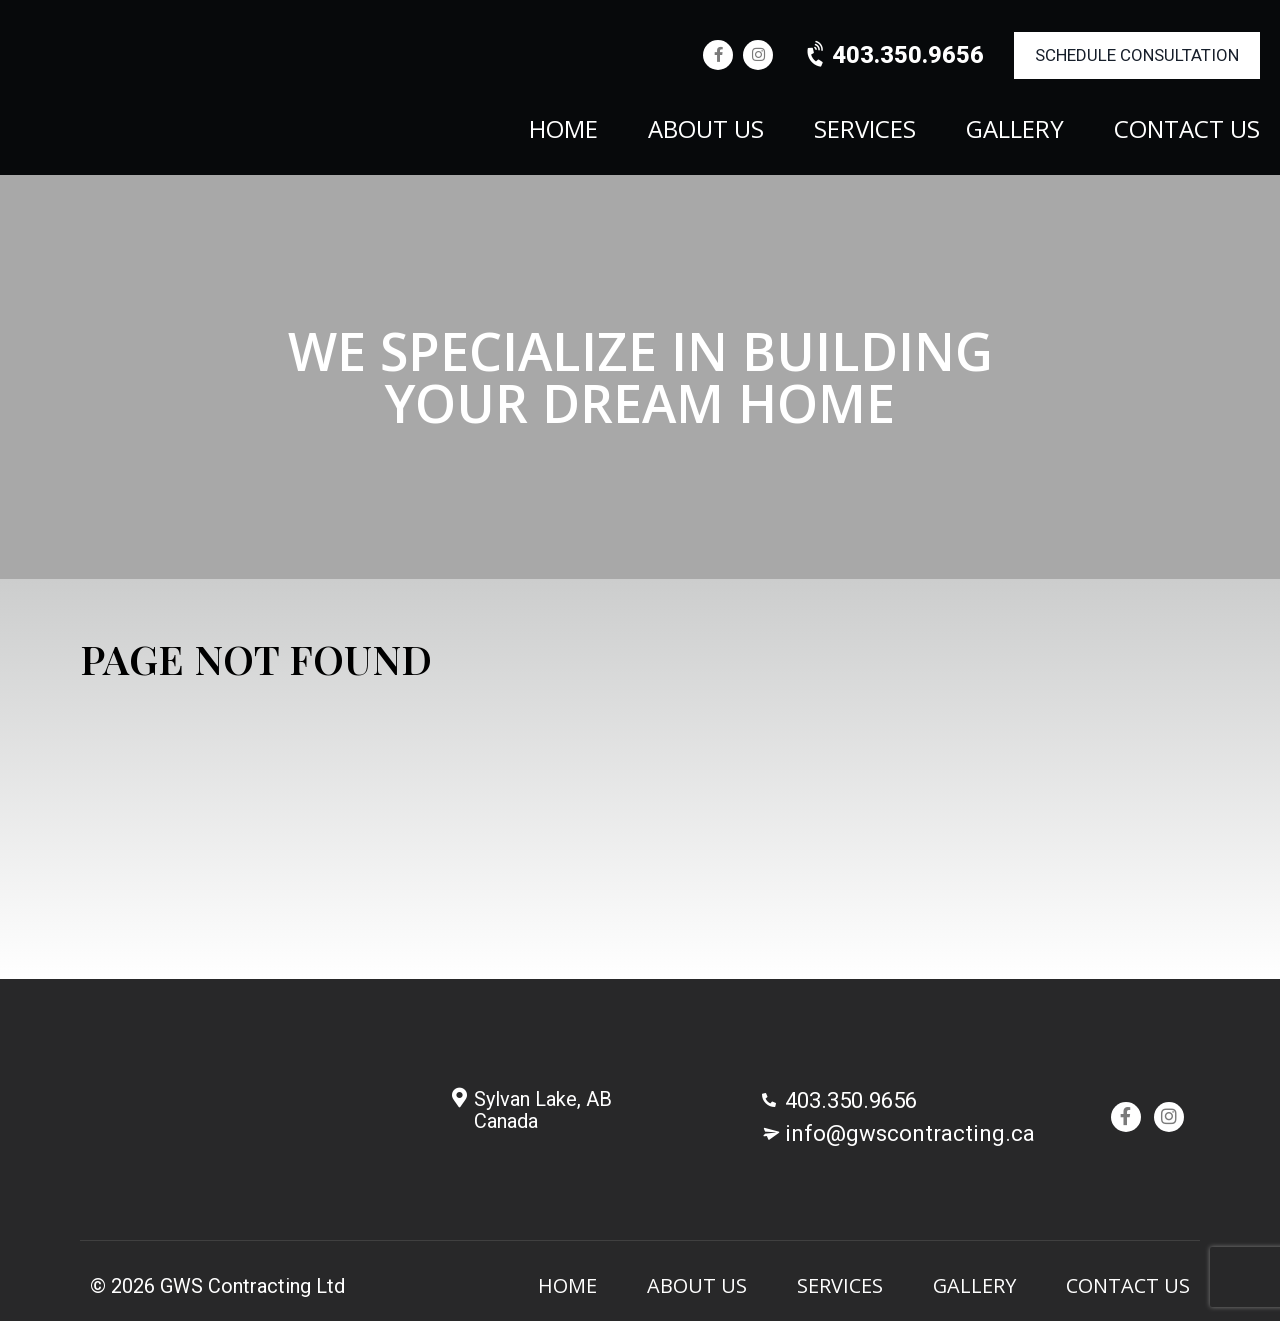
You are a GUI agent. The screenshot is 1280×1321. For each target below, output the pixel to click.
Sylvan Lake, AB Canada (543, 1110)
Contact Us (1187, 131)
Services (865, 131)
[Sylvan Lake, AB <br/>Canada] (459, 1098)
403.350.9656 (893, 55)
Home (563, 131)
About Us (706, 131)
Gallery (1015, 131)
